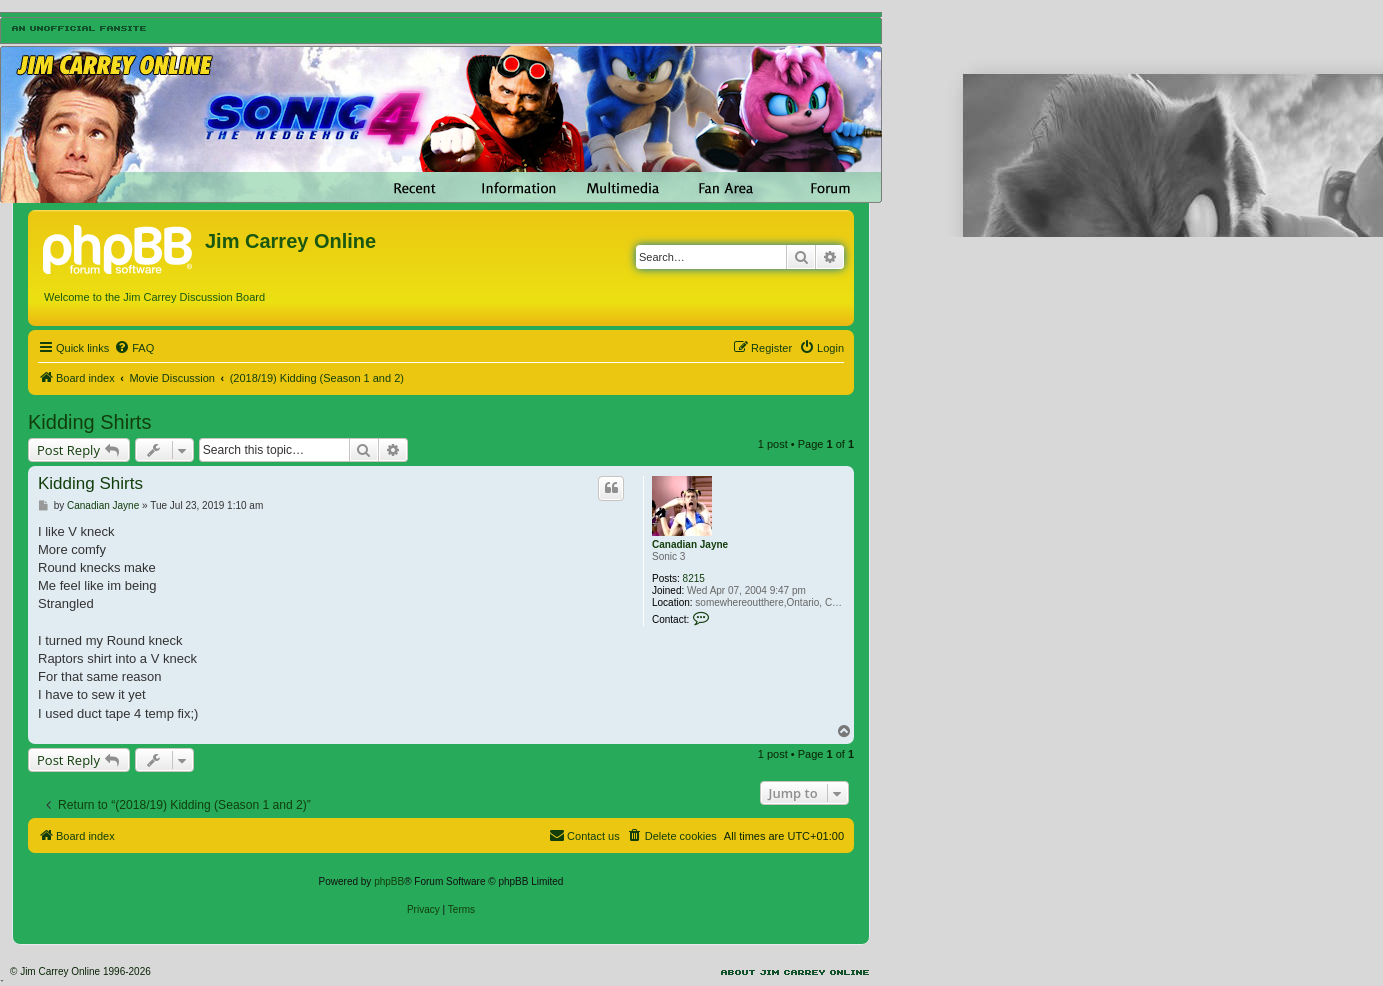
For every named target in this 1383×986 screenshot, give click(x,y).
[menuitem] (134, 348)
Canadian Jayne (690, 544)
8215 (694, 578)
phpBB (389, 881)
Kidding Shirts (89, 422)
